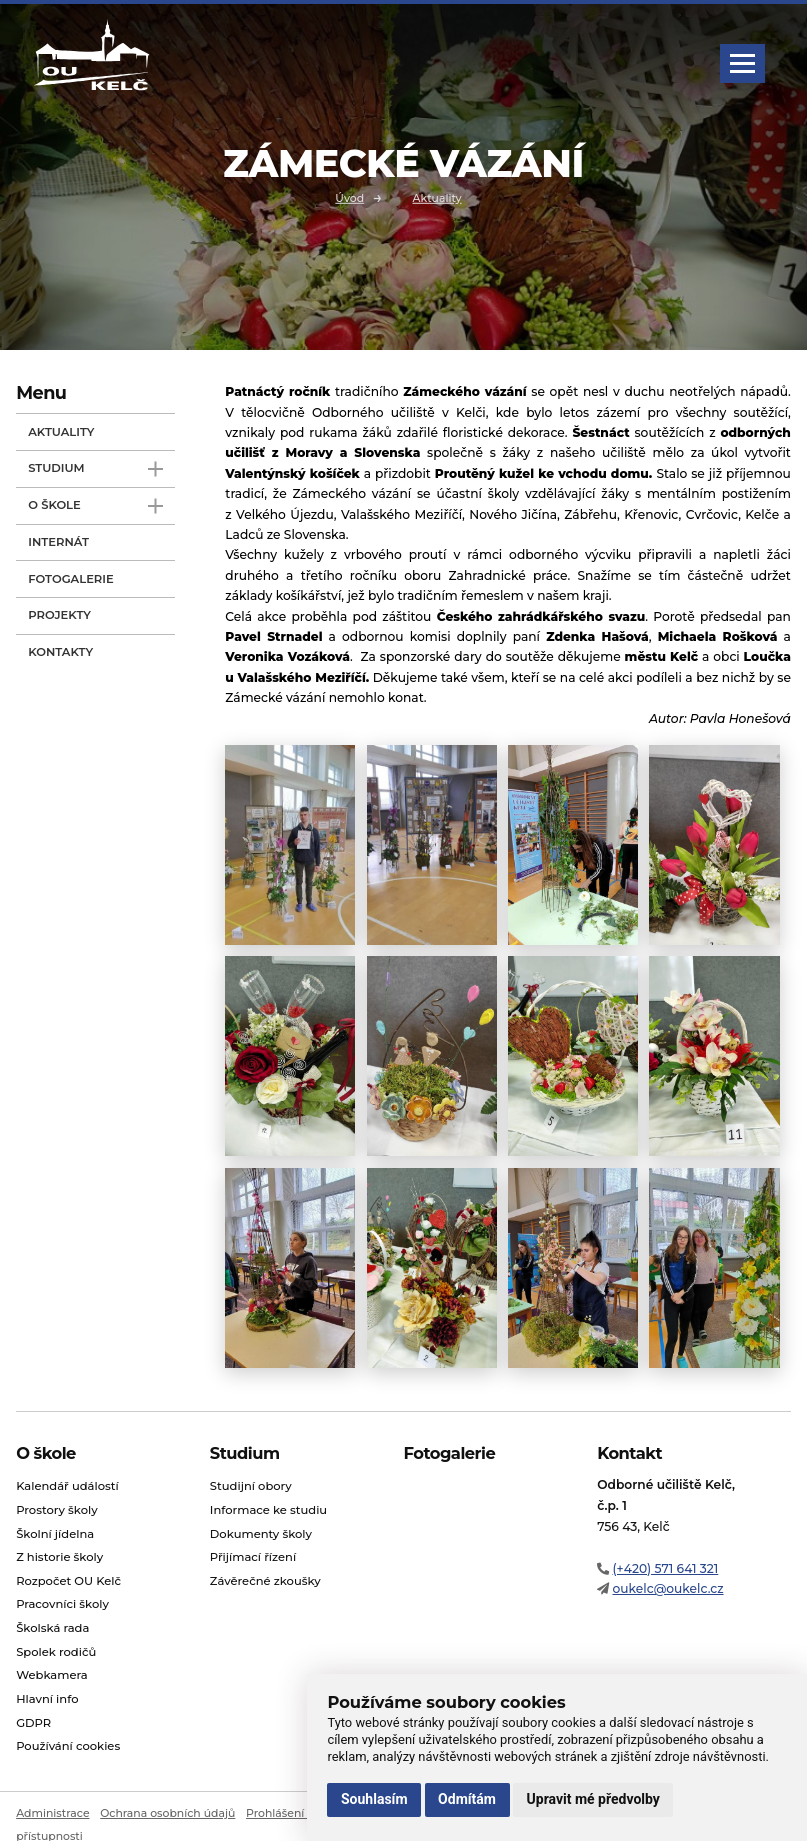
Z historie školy (59, 1557)
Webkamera (52, 1675)
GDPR (33, 1723)
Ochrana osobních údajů (167, 1813)
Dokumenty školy (261, 1534)
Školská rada (52, 1628)
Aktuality (436, 197)
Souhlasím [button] (374, 1799)
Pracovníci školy (62, 1605)
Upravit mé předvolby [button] (593, 1799)
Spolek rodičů (56, 1652)
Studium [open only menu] (95, 469)
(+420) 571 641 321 (665, 1568)
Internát (58, 542)
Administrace (53, 1813)
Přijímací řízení (253, 1557)
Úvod (349, 197)
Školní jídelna (55, 1534)
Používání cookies (68, 1746)
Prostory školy (57, 1510)
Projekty (59, 615)
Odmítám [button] (467, 1799)
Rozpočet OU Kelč (68, 1581)
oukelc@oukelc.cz (667, 1588)
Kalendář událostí (67, 1486)
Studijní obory (251, 1486)
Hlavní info (47, 1699)
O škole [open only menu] (95, 506)
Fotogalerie (71, 579)
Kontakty (60, 652)
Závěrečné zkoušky (265, 1581)
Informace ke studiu (269, 1510)
